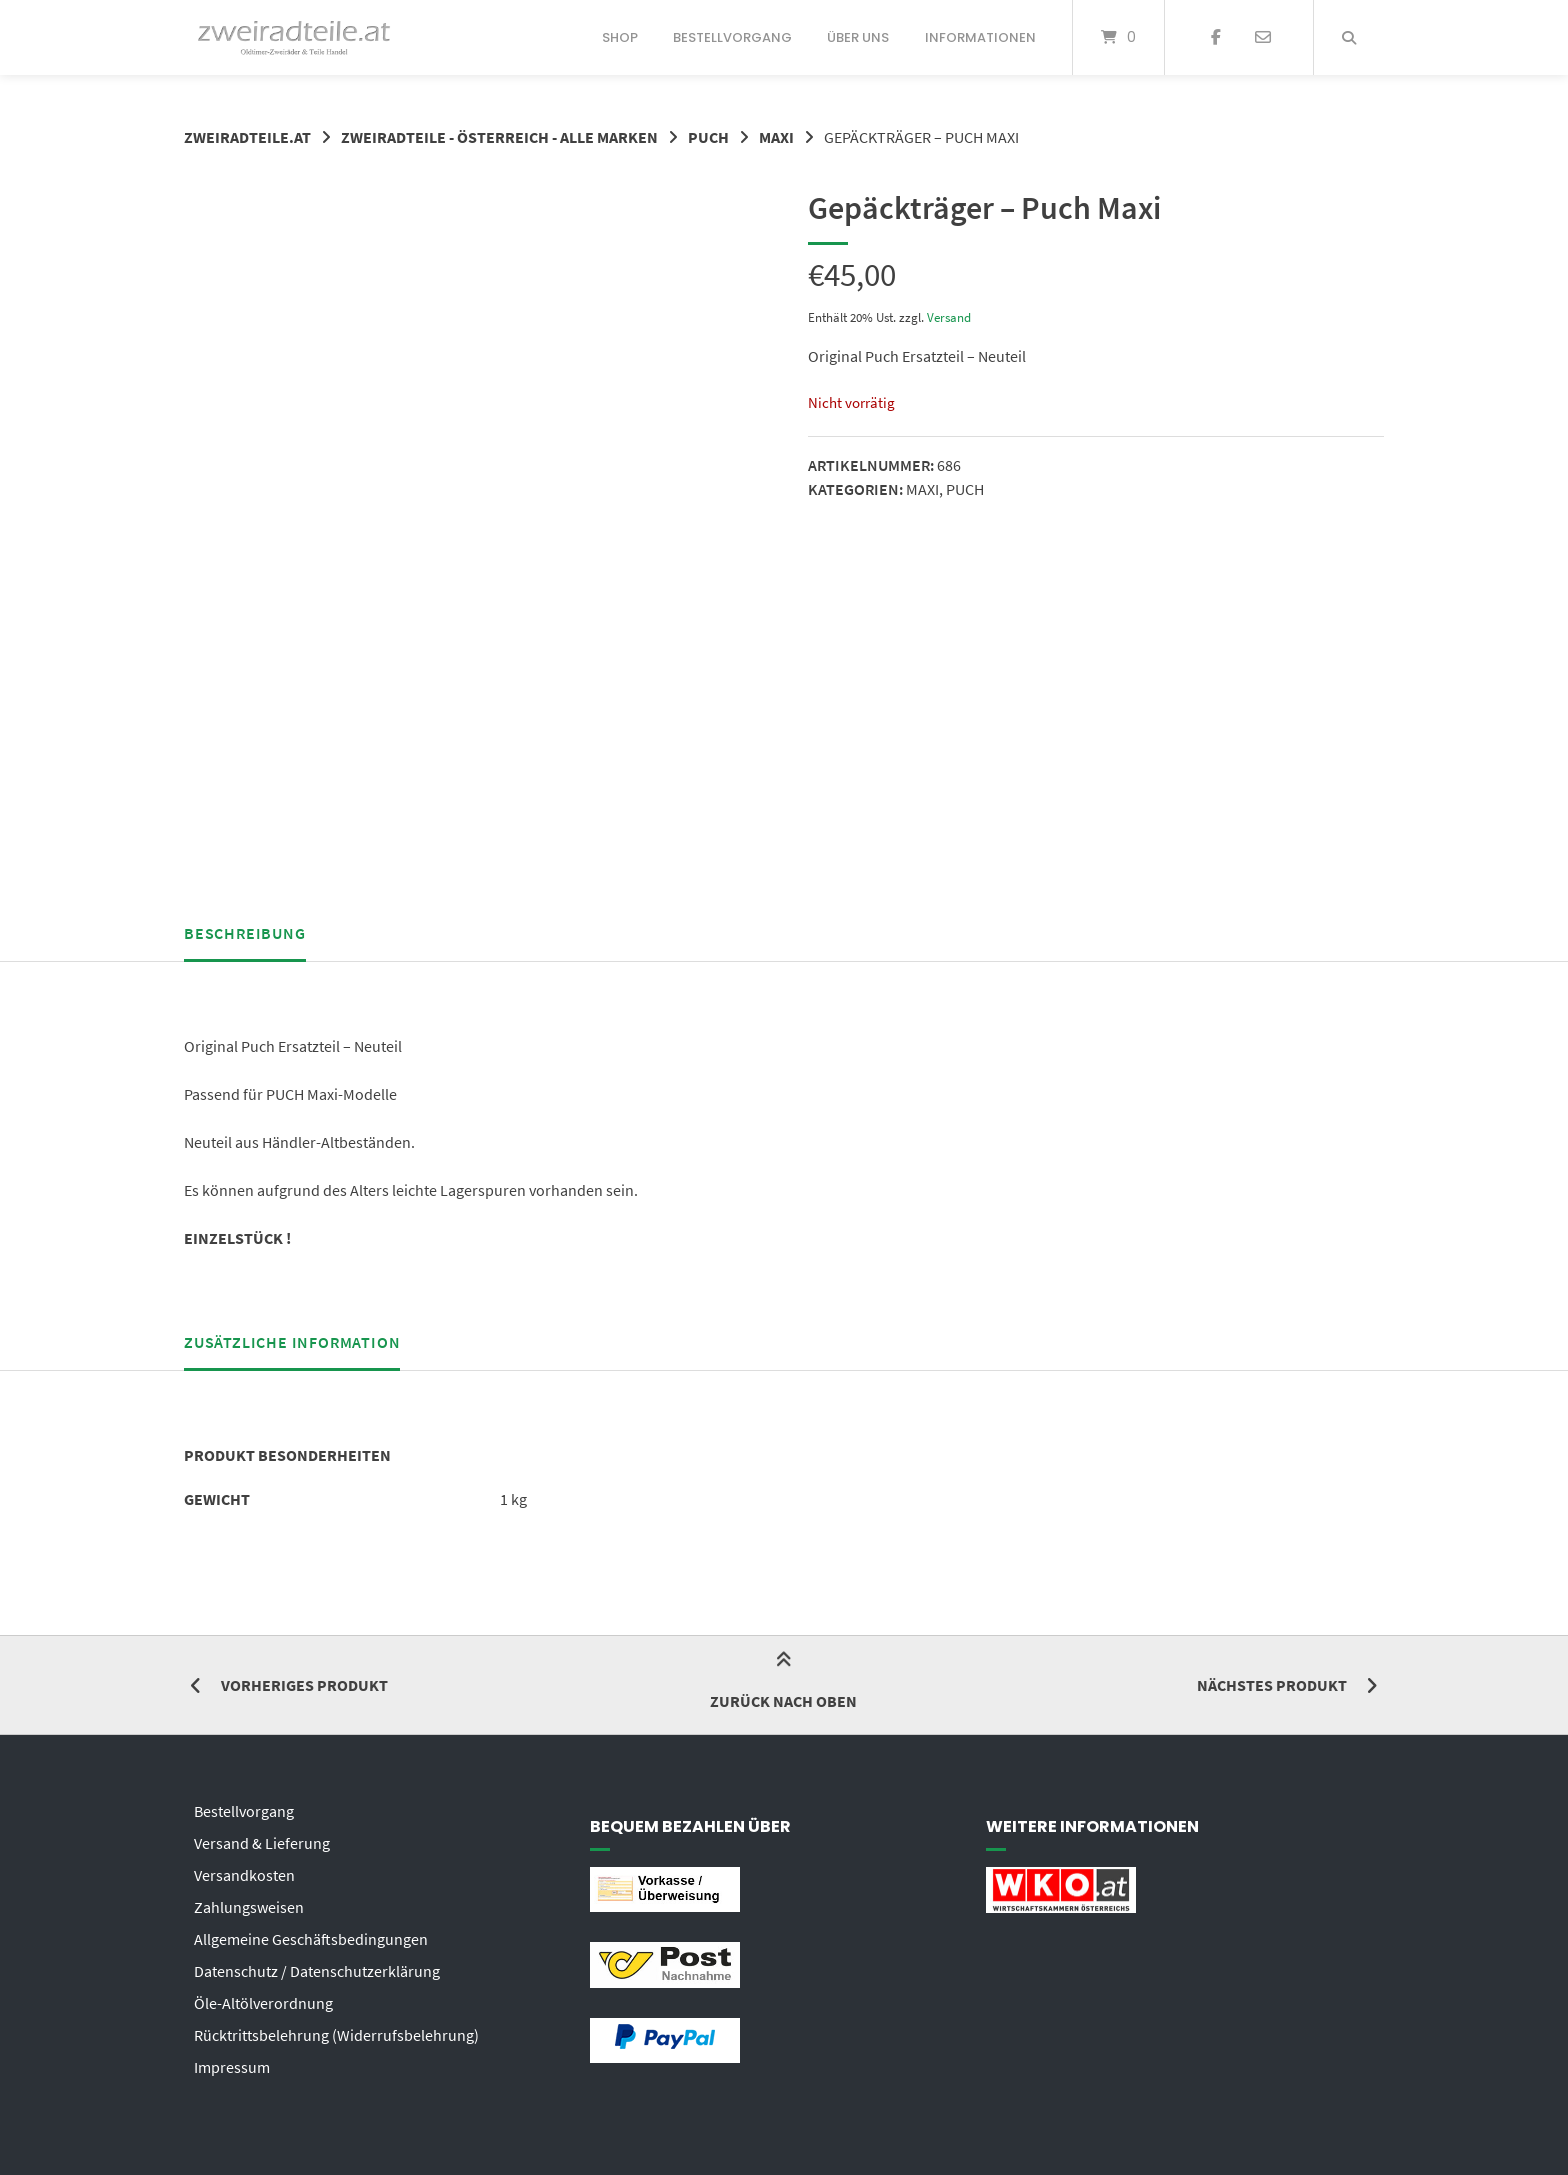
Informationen (980, 37)
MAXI (776, 137)
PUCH (708, 137)
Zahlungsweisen (249, 1907)
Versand (949, 317)
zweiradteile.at (247, 137)
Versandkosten (244, 1875)
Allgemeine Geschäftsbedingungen (311, 1939)
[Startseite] (294, 37)
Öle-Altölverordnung (263, 2003)
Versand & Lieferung (262, 1843)
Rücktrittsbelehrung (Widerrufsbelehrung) (336, 2035)
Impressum (232, 2067)
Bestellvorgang (732, 37)
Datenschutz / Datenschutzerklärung (317, 1971)
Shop (620, 37)
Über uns (858, 37)
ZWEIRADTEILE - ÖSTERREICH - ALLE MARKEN (499, 137)
